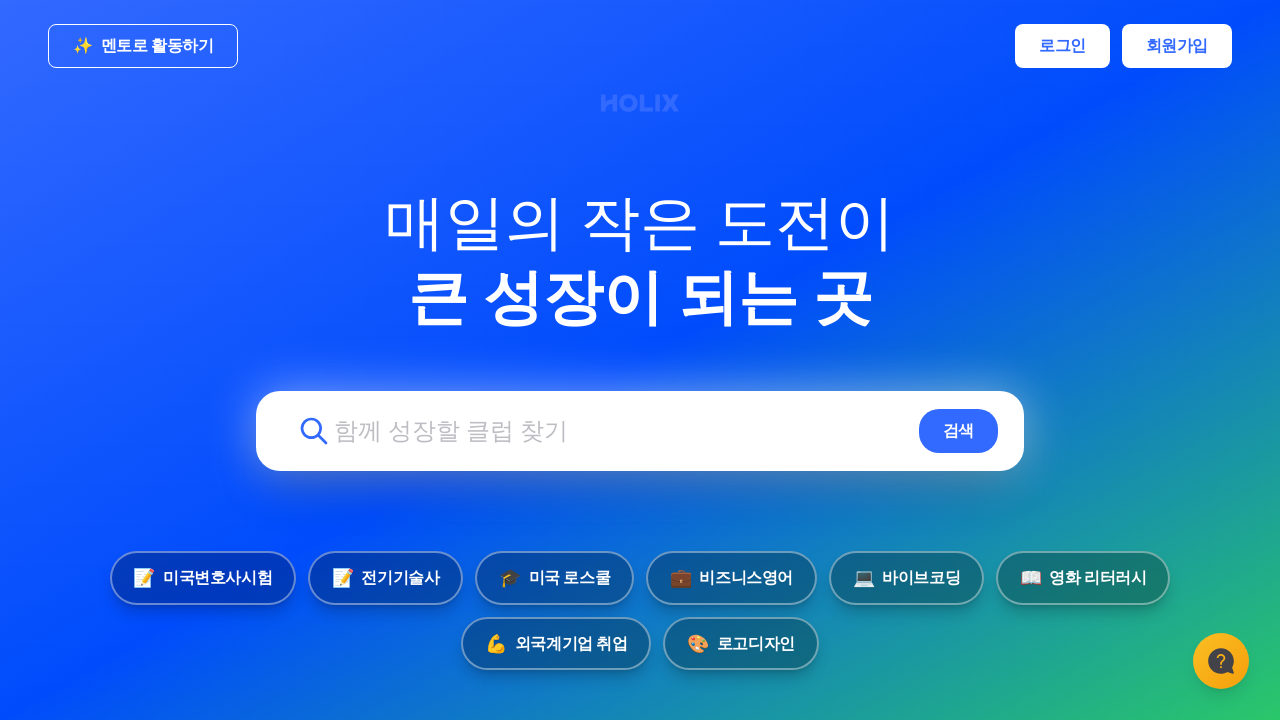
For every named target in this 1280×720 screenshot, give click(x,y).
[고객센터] (1220, 660)
